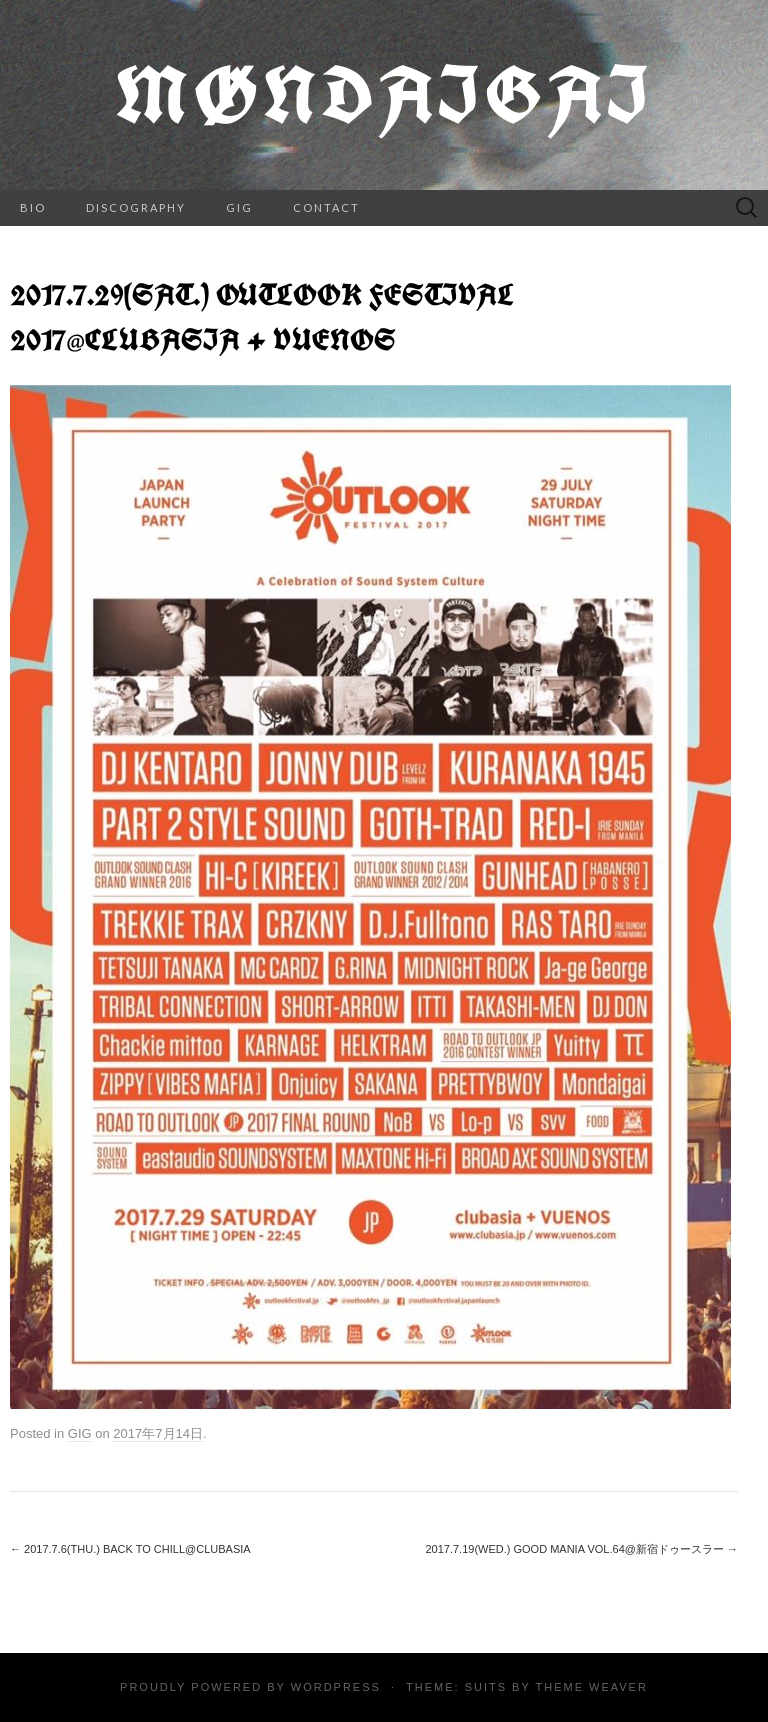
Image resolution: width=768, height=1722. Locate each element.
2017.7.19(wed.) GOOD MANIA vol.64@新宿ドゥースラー (581, 1549)
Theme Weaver (591, 1687)
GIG (239, 207)
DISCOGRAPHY (136, 207)
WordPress (336, 1687)
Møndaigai (384, 95)
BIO (33, 207)
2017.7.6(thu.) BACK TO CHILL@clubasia (130, 1549)
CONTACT (326, 207)
